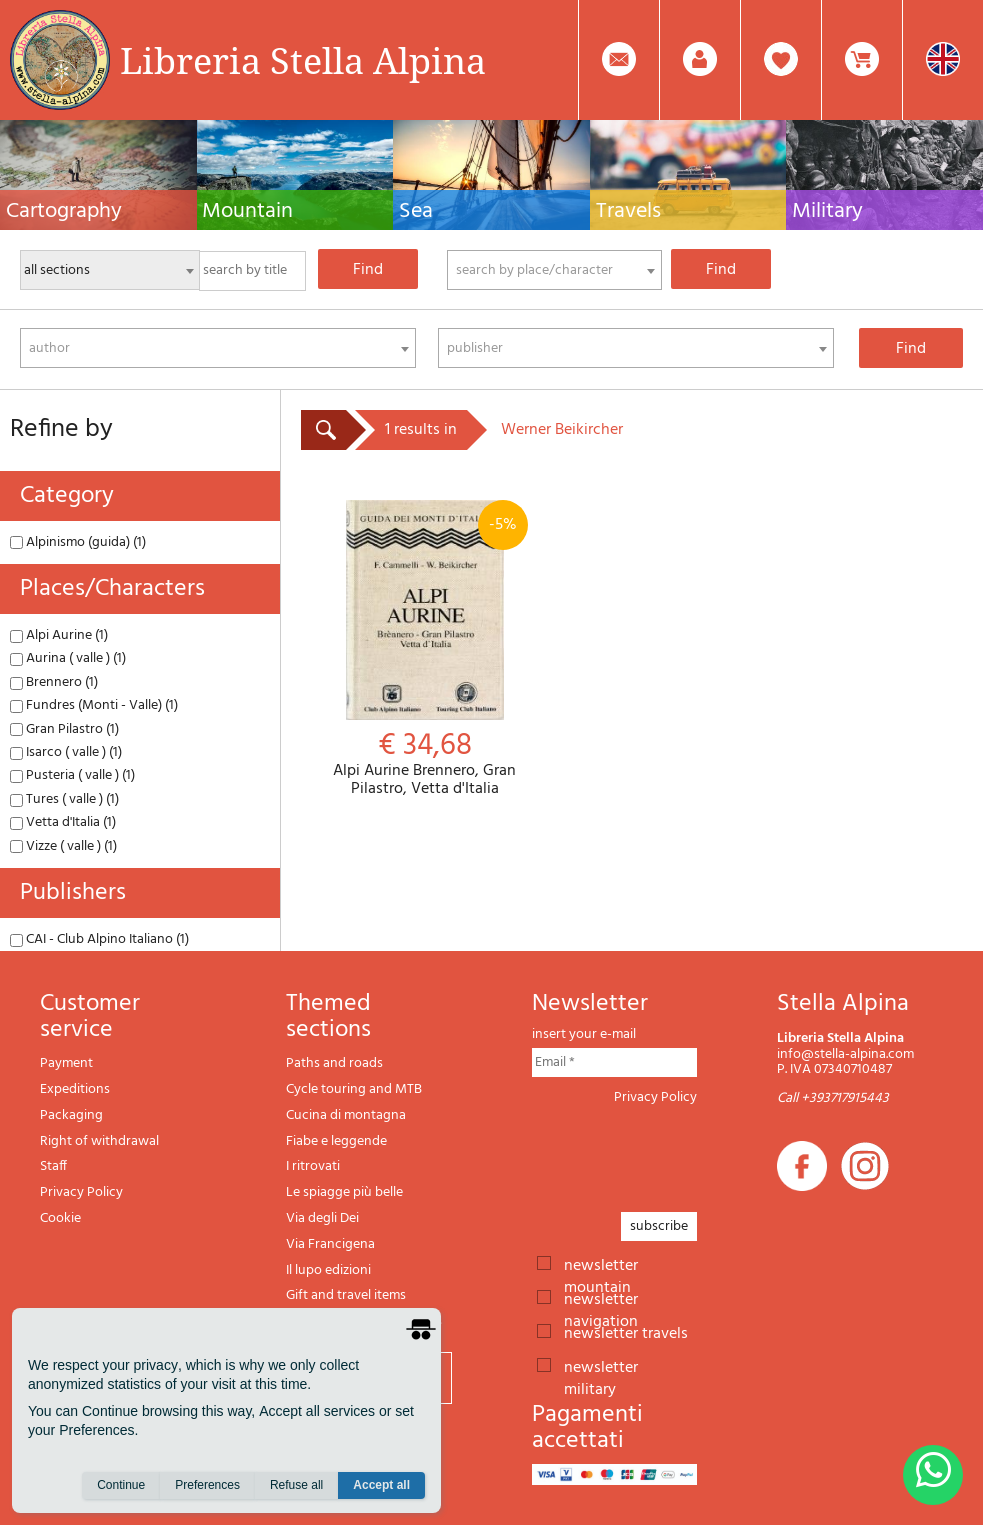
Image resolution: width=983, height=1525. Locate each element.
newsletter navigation (601, 1298)
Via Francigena (330, 1244)
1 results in (421, 430)
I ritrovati (313, 1166)
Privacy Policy (81, 1192)
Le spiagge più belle (344, 1192)
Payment (66, 1063)
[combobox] (554, 270)
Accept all (381, 1486)
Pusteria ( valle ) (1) (72, 775)
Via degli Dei (322, 1218)
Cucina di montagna (346, 1115)
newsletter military (601, 1366)
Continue (121, 1486)
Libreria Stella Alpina (303, 60)
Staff (53, 1166)
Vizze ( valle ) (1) (63, 846)
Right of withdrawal (99, 1141)
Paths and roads (334, 1063)
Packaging (71, 1115)
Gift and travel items (346, 1295)
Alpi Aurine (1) (59, 635)
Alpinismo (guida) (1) (78, 542)
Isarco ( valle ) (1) (66, 752)
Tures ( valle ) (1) (64, 799)
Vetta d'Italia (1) (63, 822)
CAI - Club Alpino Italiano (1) (99, 939)
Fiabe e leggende (336, 1141)
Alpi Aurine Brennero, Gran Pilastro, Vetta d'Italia (424, 649)
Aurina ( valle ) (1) (68, 658)
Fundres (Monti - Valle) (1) (94, 705)
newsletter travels (626, 1332)
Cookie (60, 1218)
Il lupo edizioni (328, 1270)
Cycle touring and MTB (354, 1089)
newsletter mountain (601, 1264)
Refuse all (296, 1486)
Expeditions (75, 1089)
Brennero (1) (54, 682)
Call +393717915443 (833, 1098)
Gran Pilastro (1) (64, 729)
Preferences (207, 1486)
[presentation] (684, 1153)
